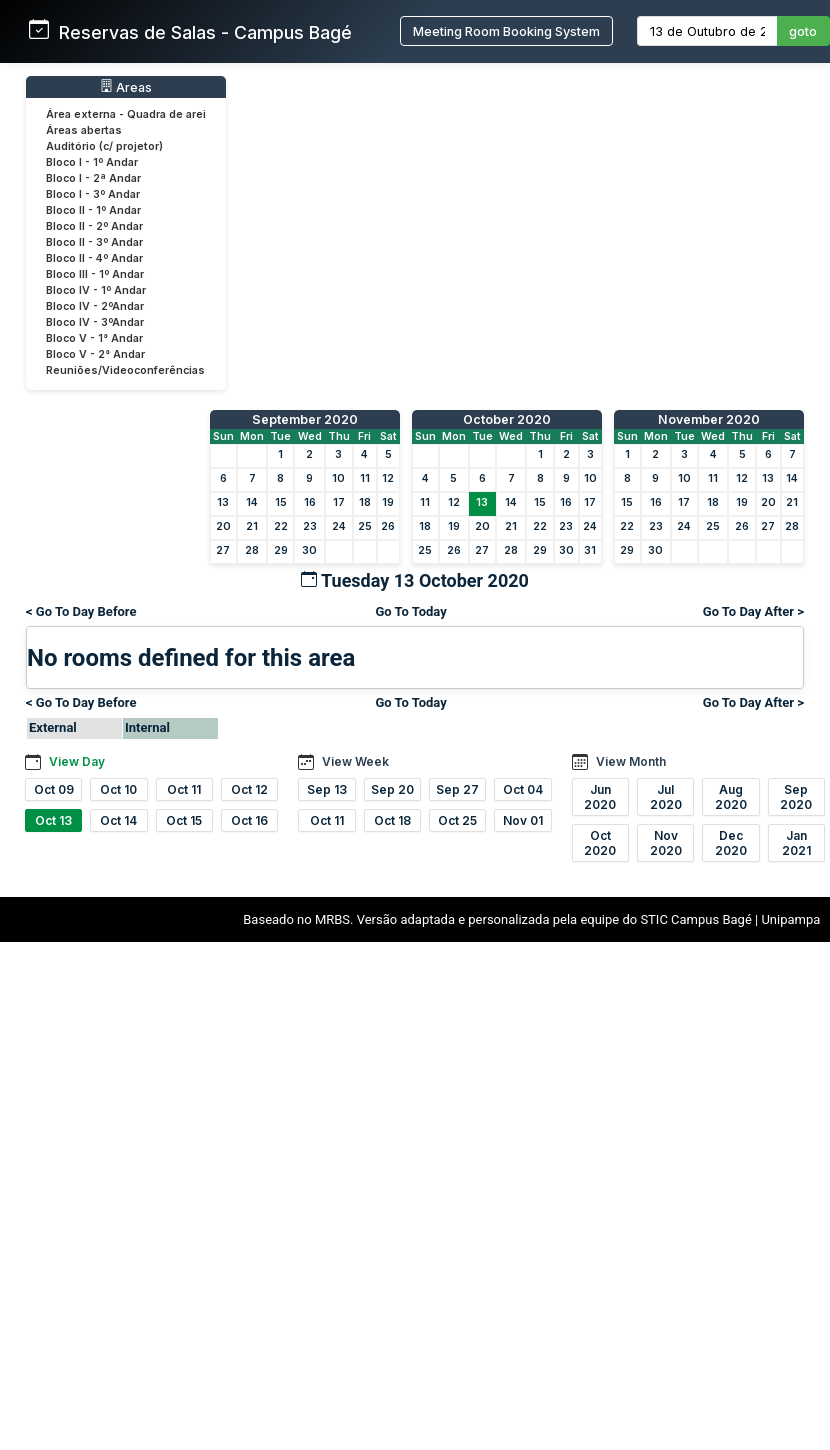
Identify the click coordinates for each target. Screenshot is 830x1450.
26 (388, 526)
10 (338, 478)
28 (252, 550)
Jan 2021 (796, 843)
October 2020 (507, 419)
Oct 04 (523, 789)
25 (365, 526)
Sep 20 (392, 789)
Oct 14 (118, 820)
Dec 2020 (731, 843)
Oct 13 (53, 820)
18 (365, 502)
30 (309, 550)
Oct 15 (184, 820)
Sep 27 (457, 789)
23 (310, 526)
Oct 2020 (600, 843)
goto (803, 31)
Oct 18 (392, 820)
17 (339, 502)
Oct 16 (249, 820)
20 (223, 526)
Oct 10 (118, 789)
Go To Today (410, 611)
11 (365, 478)
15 (281, 502)
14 (252, 502)
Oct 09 (54, 789)
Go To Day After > (753, 611)
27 (223, 550)
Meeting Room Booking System (506, 31)
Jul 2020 (666, 797)
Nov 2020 (666, 843)
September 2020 (305, 419)
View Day (77, 761)
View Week (355, 761)
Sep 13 (327, 789)
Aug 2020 (731, 797)
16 (310, 502)
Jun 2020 (600, 797)
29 (281, 550)
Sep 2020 (796, 797)
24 (339, 526)
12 (388, 478)
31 (590, 550)
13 (223, 502)
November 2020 (709, 419)
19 (388, 502)
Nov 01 (523, 820)
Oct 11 (184, 789)
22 (281, 526)
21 (252, 526)
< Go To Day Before (81, 611)
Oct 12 (249, 789)
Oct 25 (457, 820)
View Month (631, 761)
